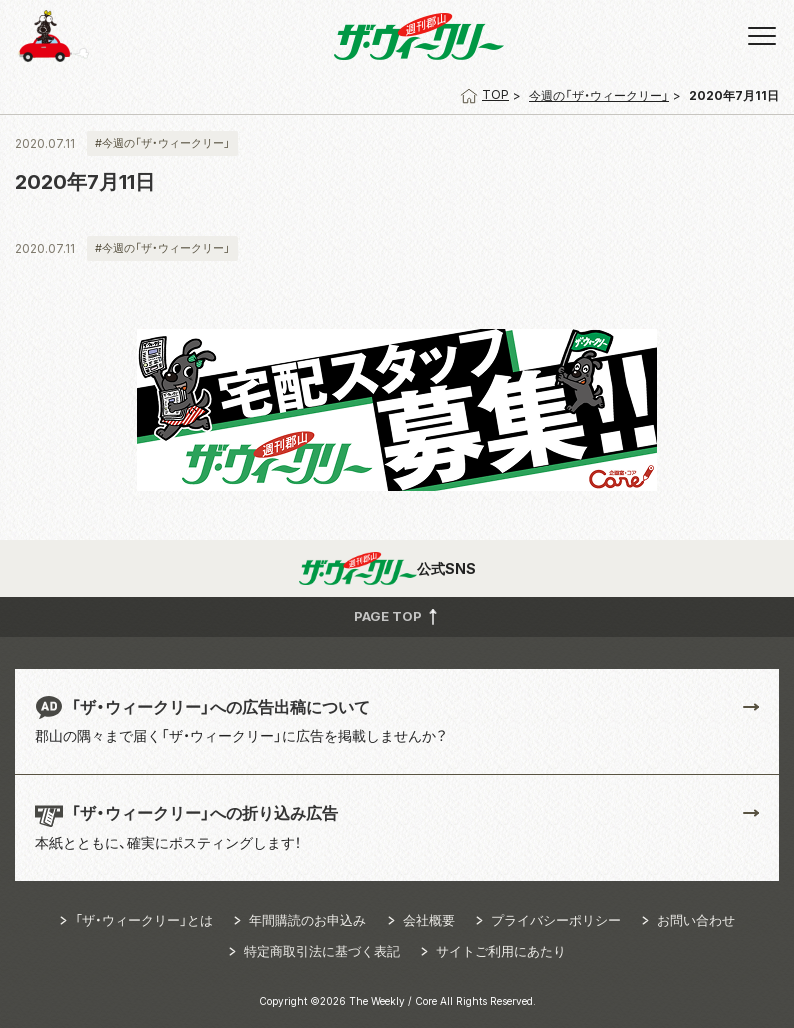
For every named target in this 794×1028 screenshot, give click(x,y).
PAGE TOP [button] (397, 615)
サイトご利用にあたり (501, 951)
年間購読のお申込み (307, 920)
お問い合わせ (696, 920)
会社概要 (429, 920)
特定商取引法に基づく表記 (322, 951)
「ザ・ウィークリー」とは (144, 920)
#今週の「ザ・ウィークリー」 (162, 143)
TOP (484, 94)
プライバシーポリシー (556, 920)
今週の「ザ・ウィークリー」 (599, 95)
